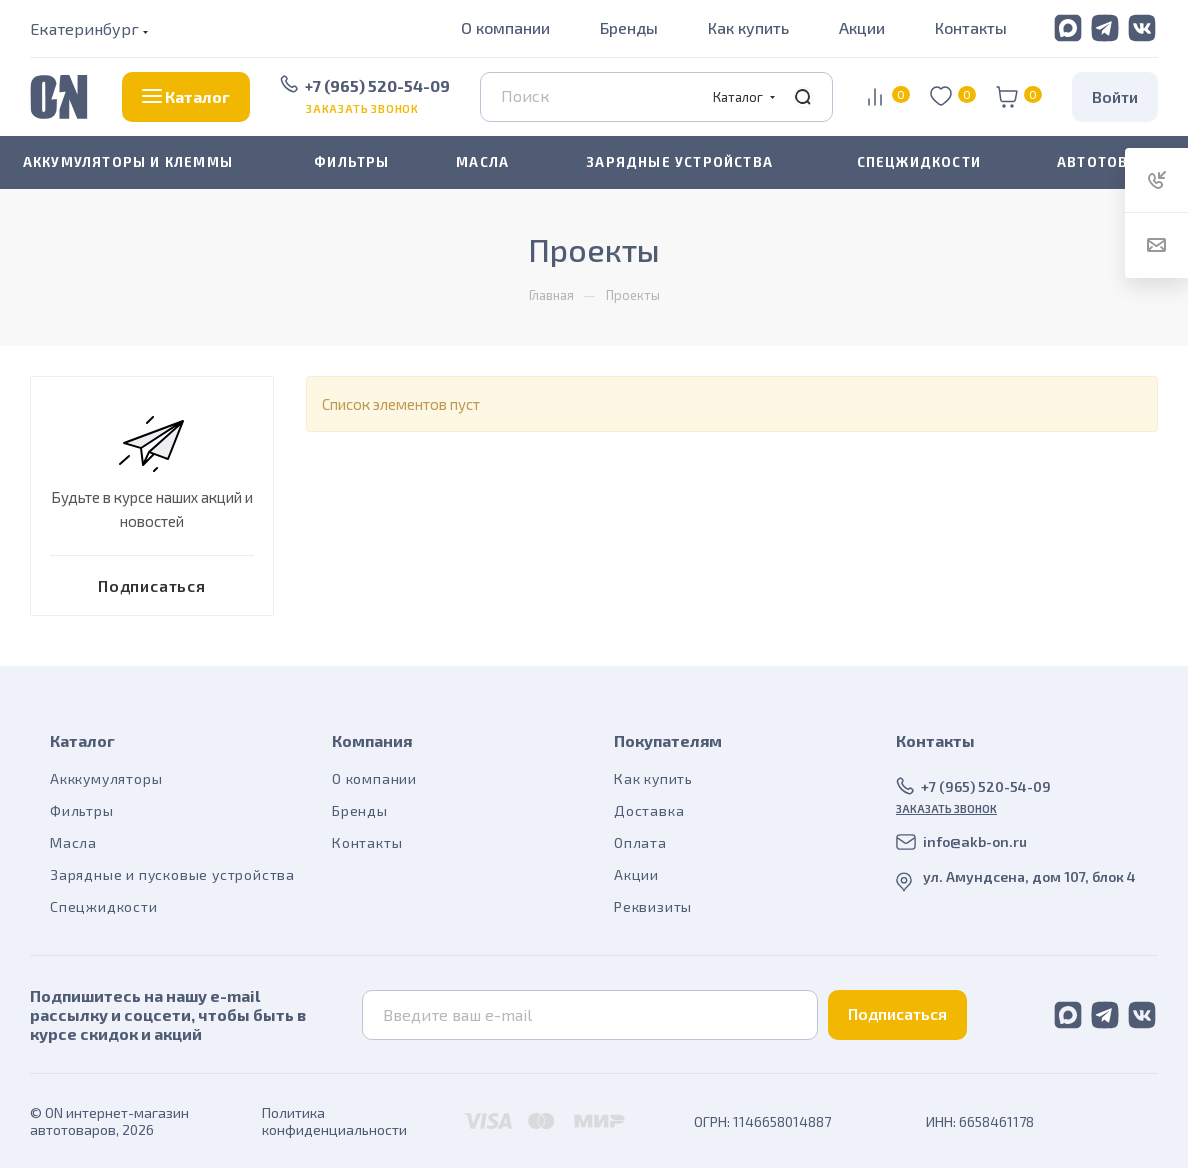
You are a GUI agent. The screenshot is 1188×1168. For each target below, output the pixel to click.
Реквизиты (653, 906)
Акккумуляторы (106, 778)
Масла (73, 842)
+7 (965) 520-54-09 (377, 85)
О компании (505, 27)
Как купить (748, 27)
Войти (1115, 96)
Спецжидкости (104, 906)
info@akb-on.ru (975, 841)
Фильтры (82, 810)
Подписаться (897, 1013)
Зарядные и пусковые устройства (172, 874)
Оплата (640, 842)
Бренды (629, 27)
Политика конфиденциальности (334, 1121)
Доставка (649, 810)
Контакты (971, 27)
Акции (862, 27)
